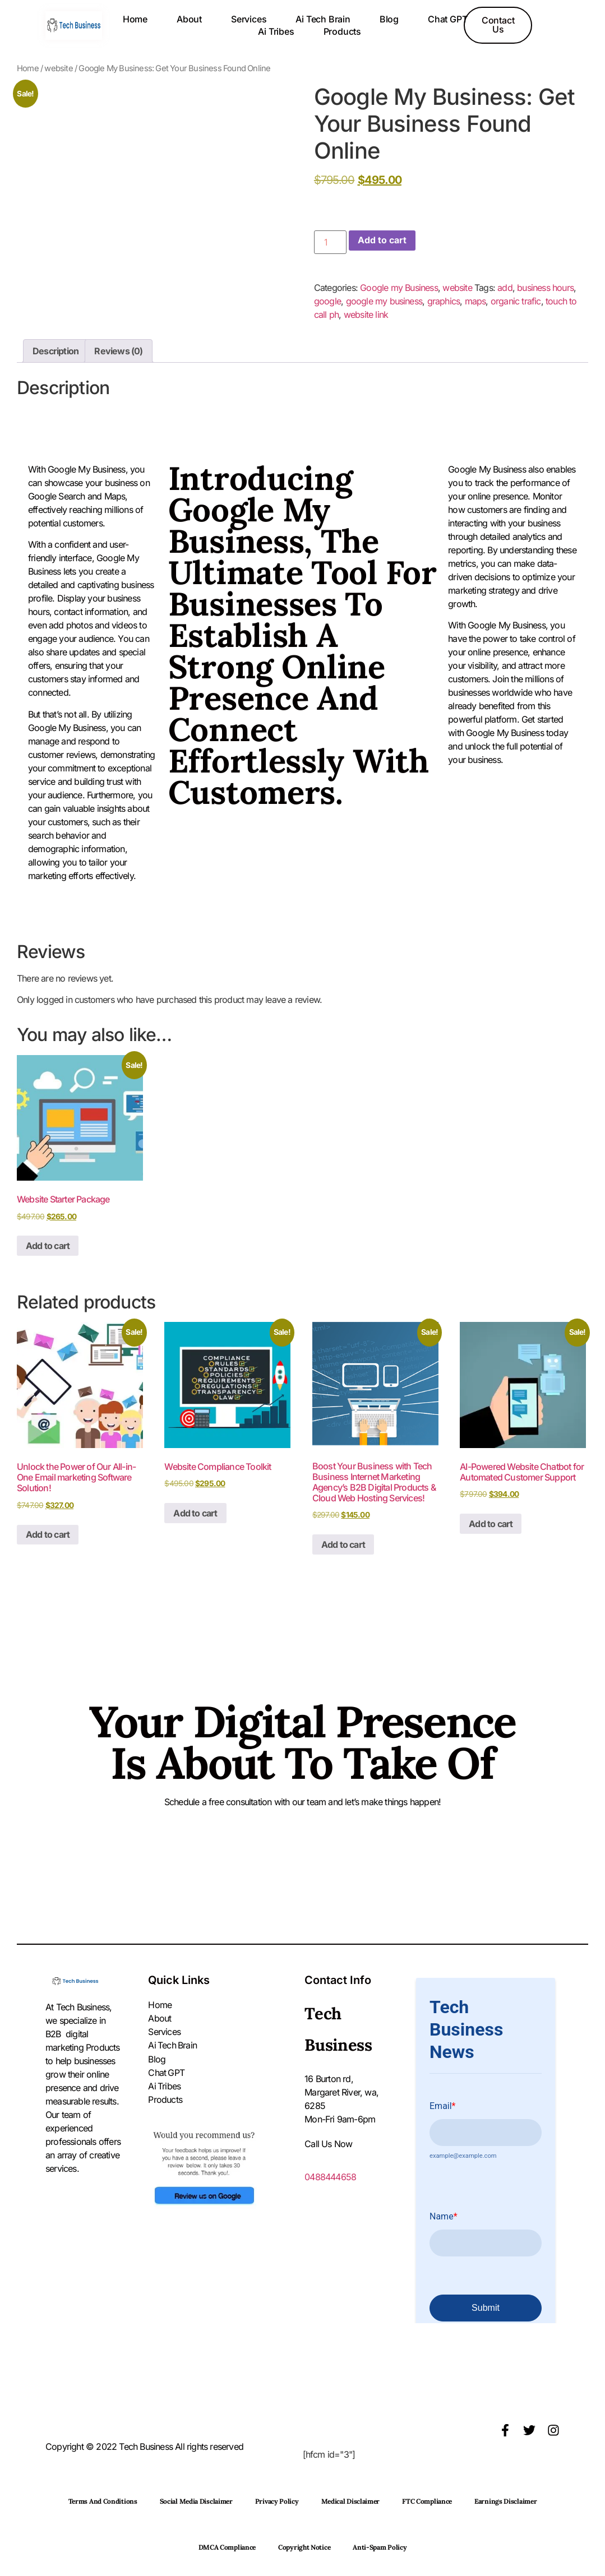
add (504, 287)
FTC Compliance (427, 2501)
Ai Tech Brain (322, 19)
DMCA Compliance (227, 2547)
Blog (389, 19)
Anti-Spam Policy (380, 2547)
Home (135, 19)
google (327, 301)
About (189, 19)
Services (248, 19)
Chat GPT (447, 19)
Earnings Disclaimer (505, 2501)
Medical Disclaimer (350, 2501)
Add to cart (382, 240)
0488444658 (330, 2176)
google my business (384, 301)
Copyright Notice (304, 2547)
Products (342, 31)
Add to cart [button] (48, 1245)
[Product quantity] (330, 242)
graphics (443, 301)
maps (475, 301)
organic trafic (516, 301)
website (58, 68)
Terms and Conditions (102, 2501)
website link (366, 314)
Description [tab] (55, 351)
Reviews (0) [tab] (118, 351)
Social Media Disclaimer (196, 2501)
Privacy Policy (277, 2501)
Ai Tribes (276, 31)
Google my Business (399, 287)
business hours (545, 287)
